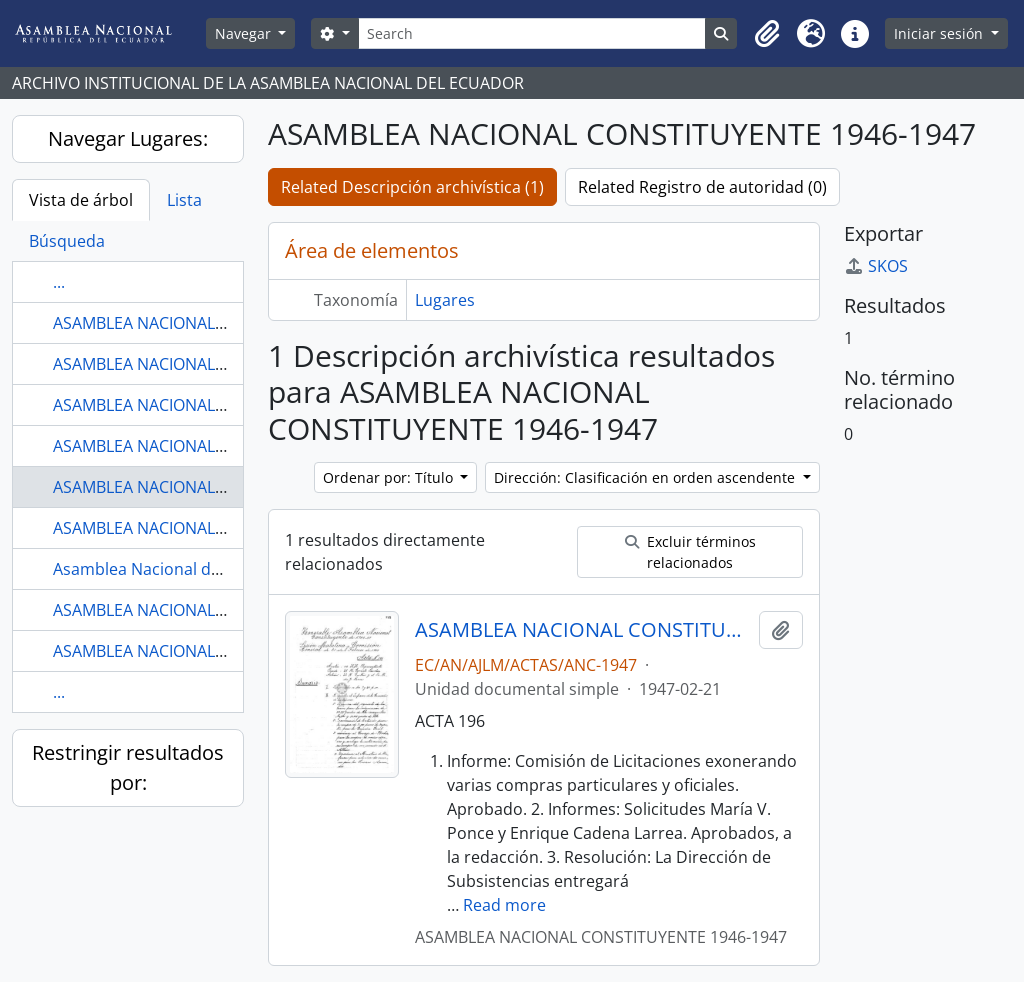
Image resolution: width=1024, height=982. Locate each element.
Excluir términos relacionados (690, 552)
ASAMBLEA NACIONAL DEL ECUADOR (190, 610)
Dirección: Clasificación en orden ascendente (646, 477)
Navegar (245, 33)
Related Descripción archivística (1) (412, 187)
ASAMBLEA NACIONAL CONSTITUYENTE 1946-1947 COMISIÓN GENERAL (583, 630)
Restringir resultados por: (128, 767)
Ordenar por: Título (390, 477)
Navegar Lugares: (128, 138)
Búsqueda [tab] (67, 241)
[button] (767, 34)
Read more (504, 905)
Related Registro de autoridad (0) (702, 187)
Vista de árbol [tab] (81, 200)
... (59, 282)
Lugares (445, 300)
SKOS (876, 266)
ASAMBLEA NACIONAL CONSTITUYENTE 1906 (218, 323)
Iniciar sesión (940, 33)
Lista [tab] (184, 200)
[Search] (532, 33)
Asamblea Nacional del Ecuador (172, 569)
